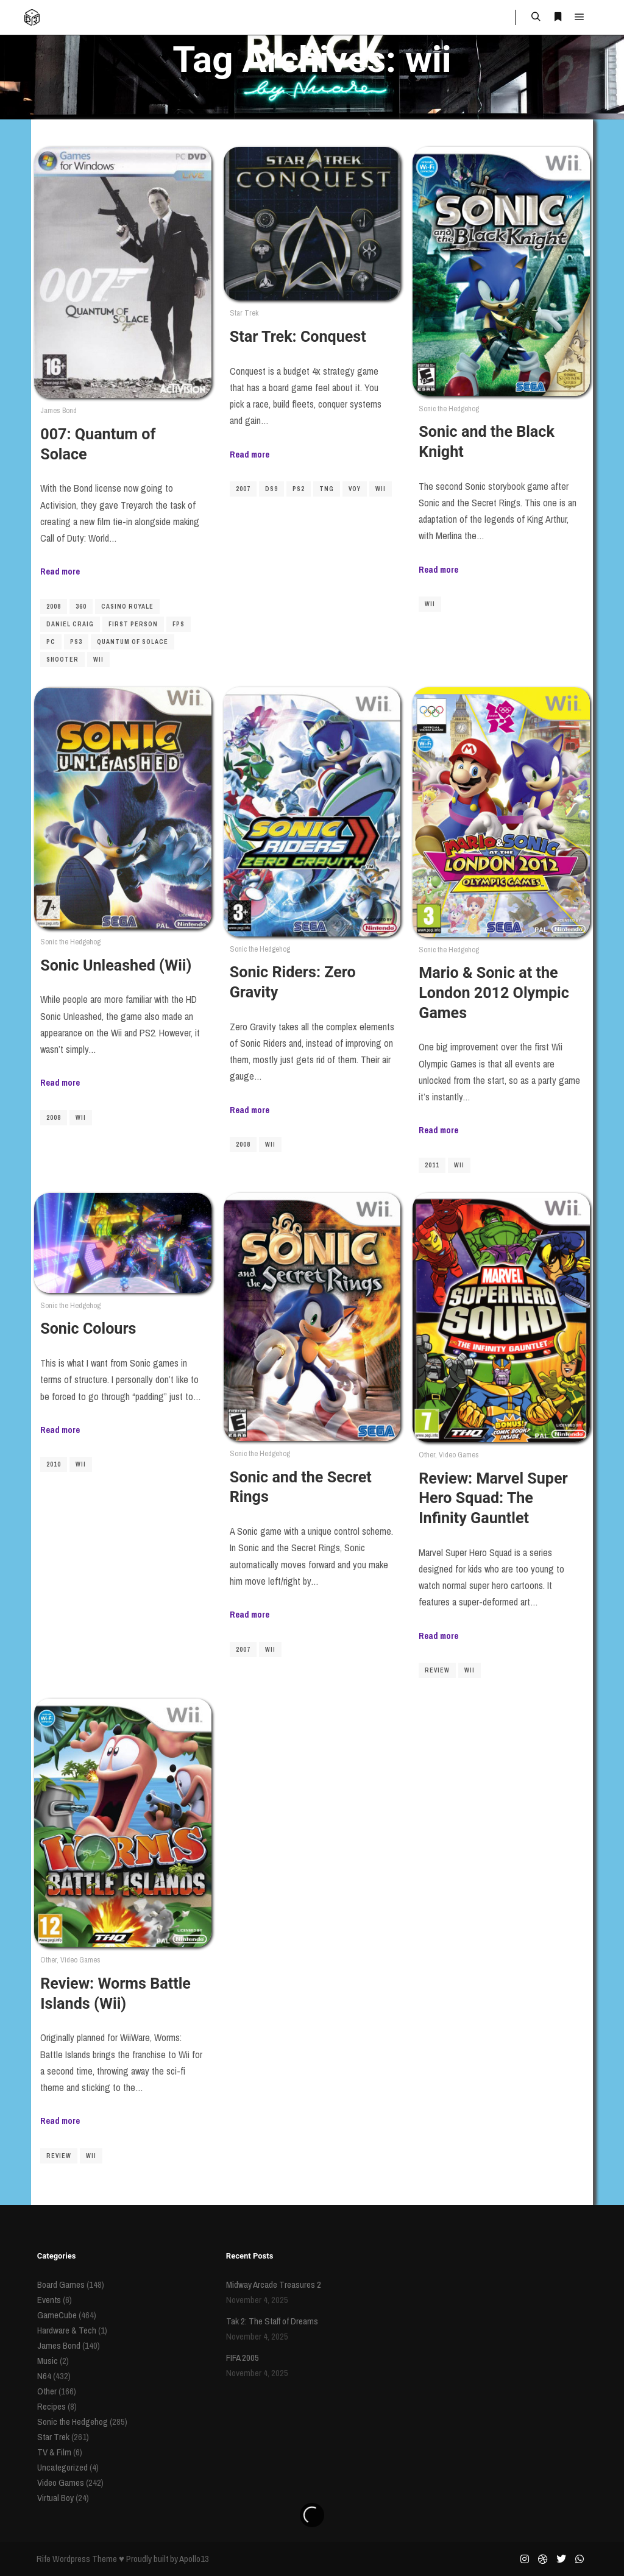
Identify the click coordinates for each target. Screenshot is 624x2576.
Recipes (51, 2406)
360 (81, 606)
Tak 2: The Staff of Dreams (272, 2321)
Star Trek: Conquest (298, 336)
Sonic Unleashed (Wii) (115, 965)
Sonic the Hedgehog (449, 408)
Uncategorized (62, 2467)
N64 (44, 2375)
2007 (243, 489)
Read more (60, 571)
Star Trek (244, 313)
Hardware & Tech (66, 2330)
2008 (53, 606)
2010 (53, 1464)
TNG (326, 489)
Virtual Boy (55, 2497)
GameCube (57, 2315)
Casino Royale (127, 606)
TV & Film (54, 2452)
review (437, 1670)
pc (50, 642)
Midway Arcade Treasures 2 (273, 2284)
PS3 (76, 642)
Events (49, 2299)
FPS (178, 624)
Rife (44, 2558)
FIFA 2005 (242, 2357)
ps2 (298, 489)
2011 (432, 1165)
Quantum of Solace (132, 642)
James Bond (58, 410)
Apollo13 (194, 2558)
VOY (355, 489)
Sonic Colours (88, 1328)
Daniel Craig (70, 624)
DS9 (271, 489)
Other (427, 1454)
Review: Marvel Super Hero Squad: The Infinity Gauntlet (493, 1498)
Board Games (61, 2284)
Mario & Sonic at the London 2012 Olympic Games (494, 992)
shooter (62, 659)
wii (98, 659)
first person (133, 624)
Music (47, 2360)
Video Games (459, 1454)
